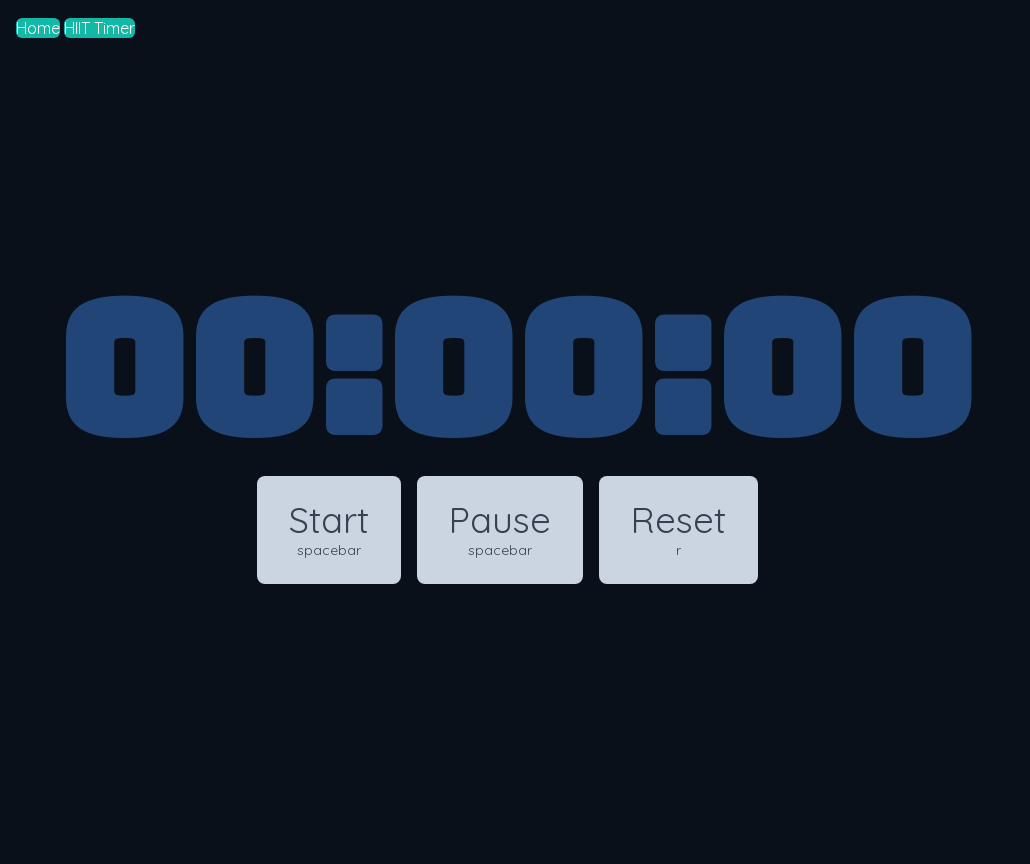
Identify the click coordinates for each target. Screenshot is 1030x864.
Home (38, 28)
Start (329, 528)
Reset (678, 528)
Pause (500, 528)
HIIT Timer (99, 28)
